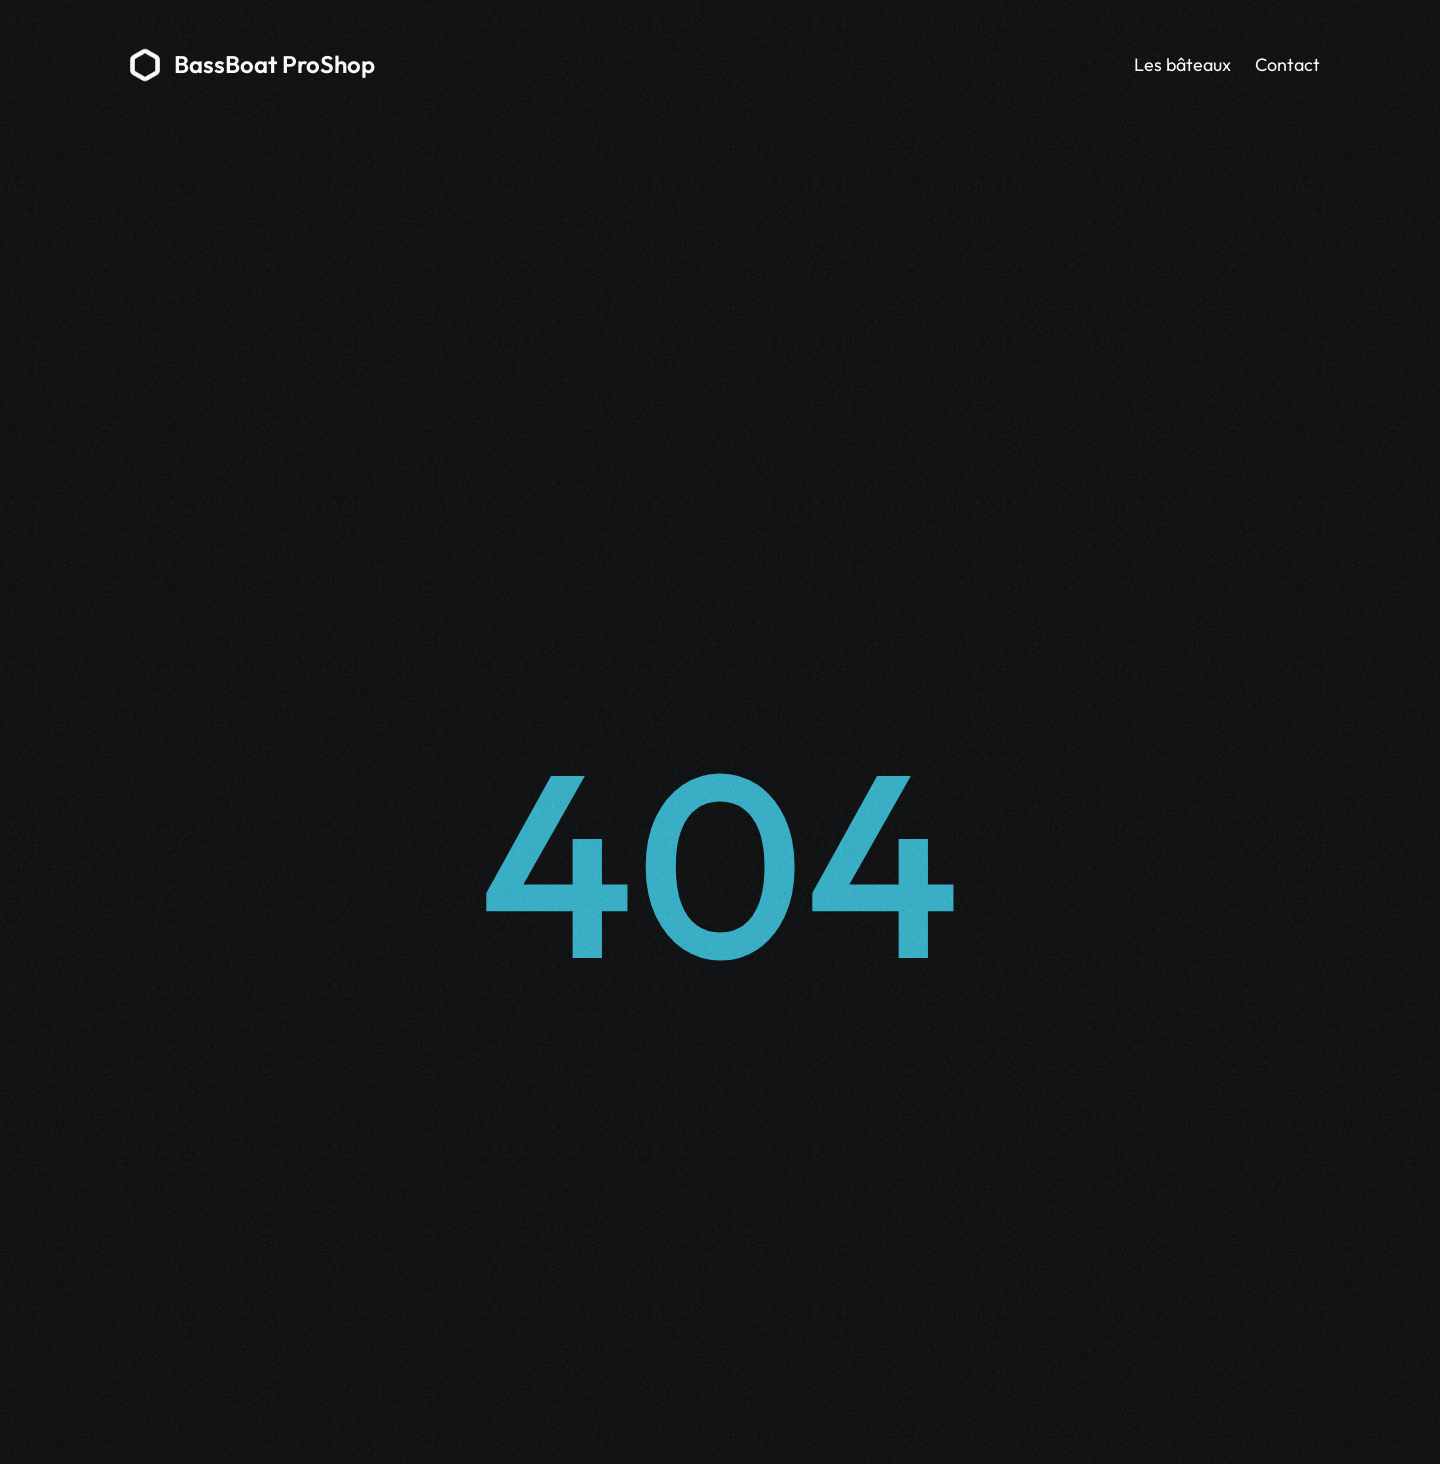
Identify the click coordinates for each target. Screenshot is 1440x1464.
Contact (1287, 64)
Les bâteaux (1182, 64)
